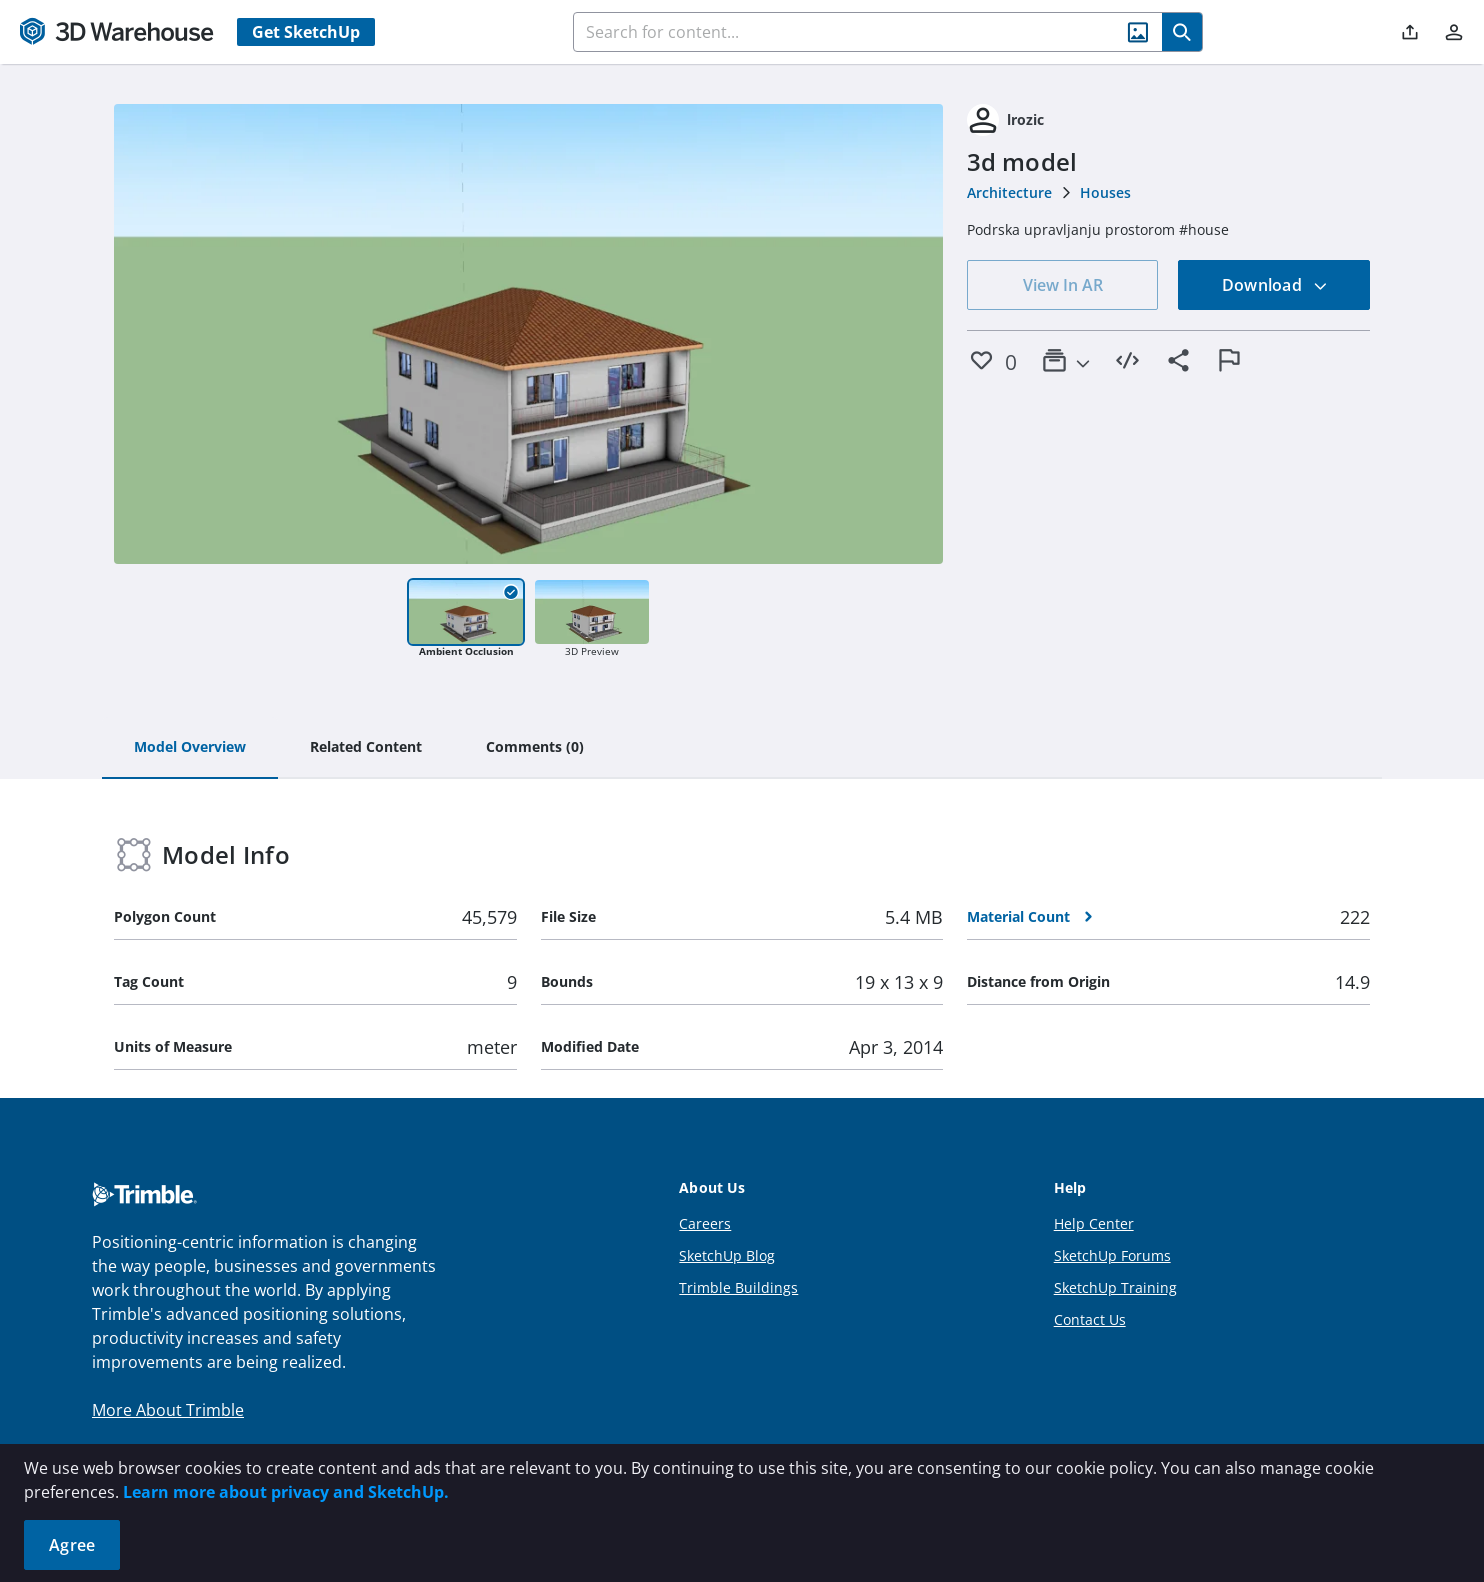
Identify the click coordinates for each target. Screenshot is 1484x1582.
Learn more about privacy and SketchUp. (286, 1492)
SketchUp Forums (1112, 1255)
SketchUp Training (1115, 1287)
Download (1275, 285)
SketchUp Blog (727, 1255)
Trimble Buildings (738, 1287)
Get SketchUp (306, 32)
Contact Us (1090, 1319)
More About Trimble (168, 1410)
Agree (72, 1545)
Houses (1105, 192)
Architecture (1009, 192)
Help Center (1094, 1223)
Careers (705, 1223)
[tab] (190, 748)
